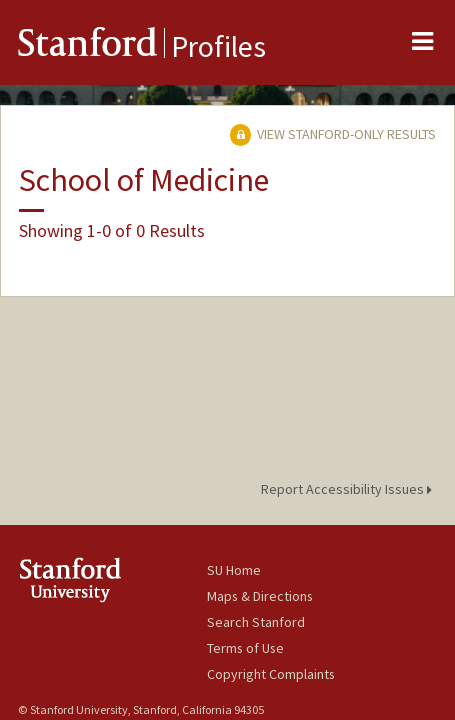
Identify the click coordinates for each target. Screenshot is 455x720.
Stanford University (112, 579)
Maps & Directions (260, 596)
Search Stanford (256, 622)
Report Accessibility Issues (349, 489)
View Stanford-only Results (333, 134)
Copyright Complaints (271, 674)
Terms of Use (245, 648)
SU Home (234, 570)
